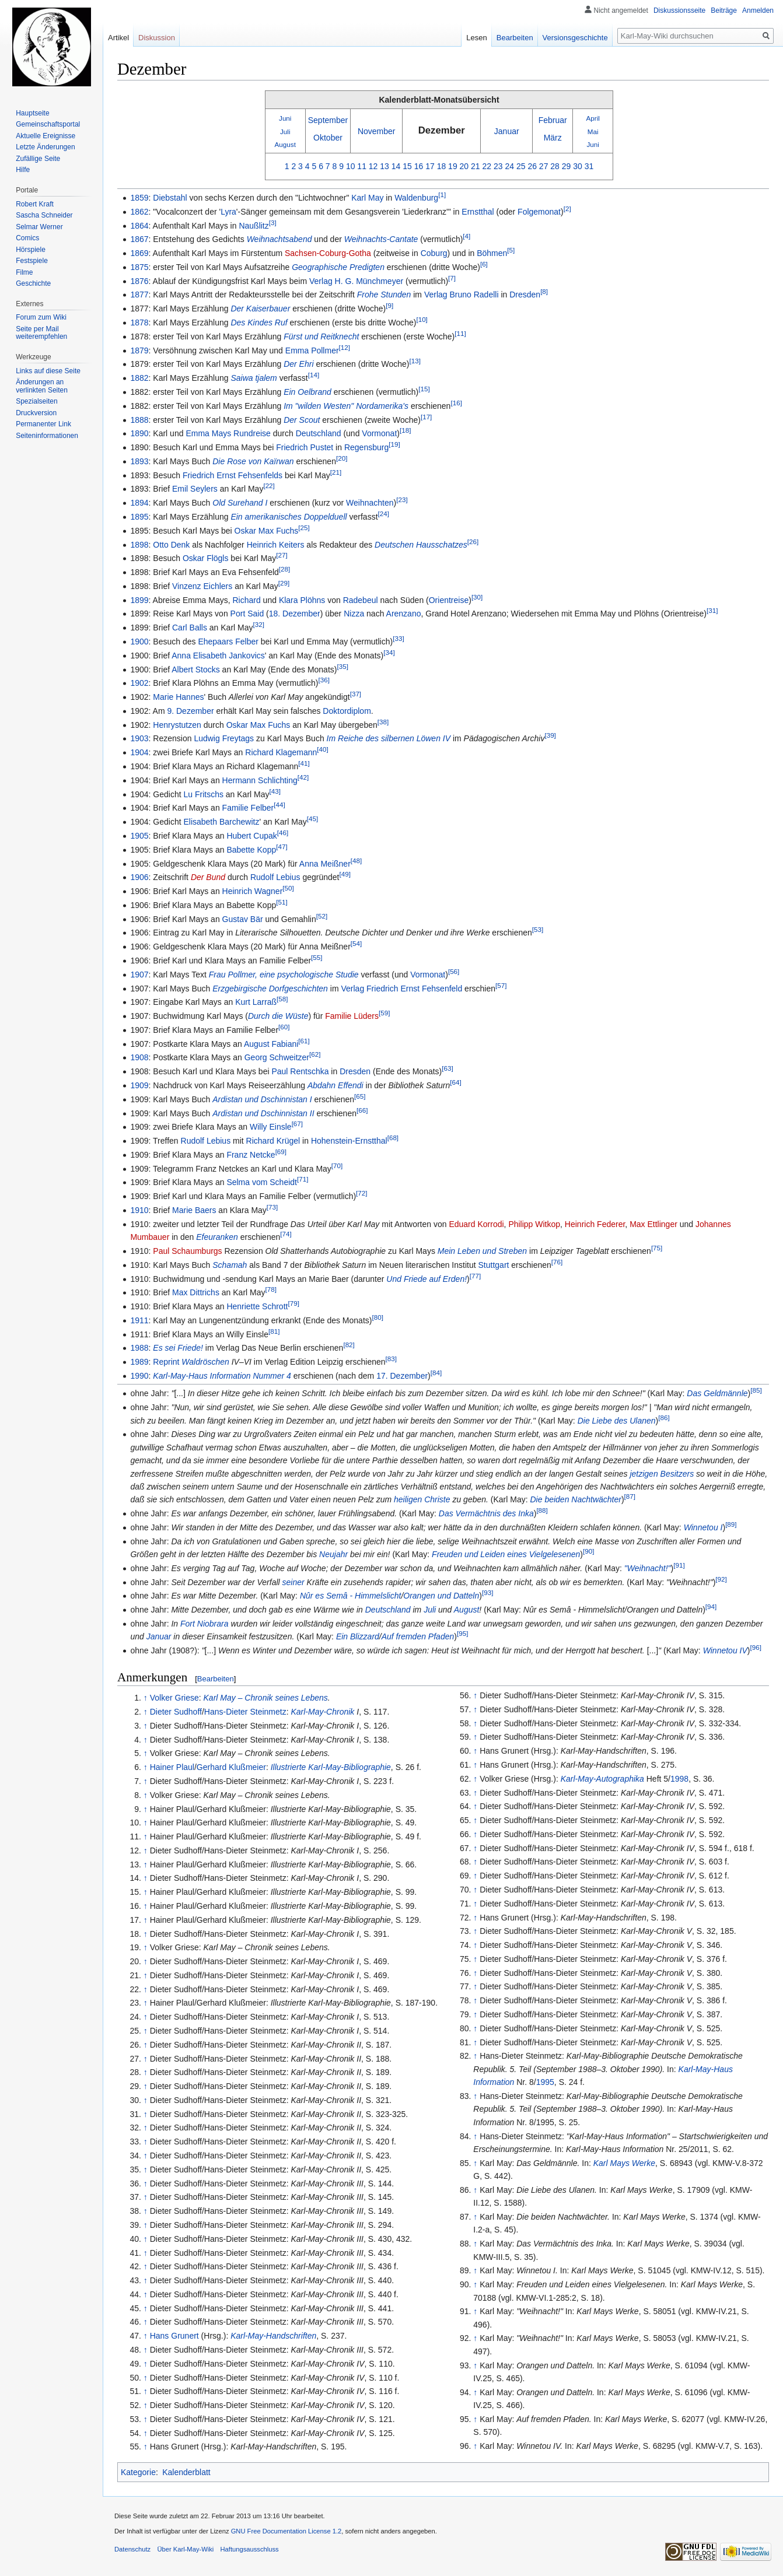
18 (441, 166)
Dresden (524, 294)
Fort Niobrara (204, 1623)
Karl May (367, 197)
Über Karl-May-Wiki (185, 2549)
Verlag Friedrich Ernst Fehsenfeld (401, 988)
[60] (283, 1027)
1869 (139, 253)
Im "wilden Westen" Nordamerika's (346, 406)
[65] (359, 1096)
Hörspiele (31, 250)
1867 (139, 239)
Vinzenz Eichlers (202, 586)
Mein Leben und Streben (482, 1251)
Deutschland (318, 433)
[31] (712, 611)
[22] (268, 486)
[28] (284, 569)
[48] (356, 860)
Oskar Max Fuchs (267, 530)
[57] (500, 985)
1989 (139, 1361)
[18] (405, 430)
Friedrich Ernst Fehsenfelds (232, 475)
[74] (285, 1234)
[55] (316, 957)
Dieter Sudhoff (176, 1711)
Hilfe (23, 170)
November (377, 131)
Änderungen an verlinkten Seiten (42, 386)
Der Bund (208, 877)
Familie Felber (248, 807)
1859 (139, 197)
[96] (755, 1647)
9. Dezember (190, 711)
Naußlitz (253, 225)
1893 (139, 461)
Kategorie (138, 2472)
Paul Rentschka (299, 1071)
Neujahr (333, 1554)
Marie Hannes (178, 697)
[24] (383, 513)
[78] (271, 1290)
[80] (377, 1317)
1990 (139, 1375)
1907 (139, 974)
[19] (394, 444)
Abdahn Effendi (335, 1085)
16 (419, 166)
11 (361, 166)
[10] (421, 319)
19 (452, 166)
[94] (710, 1607)
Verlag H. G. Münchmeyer (356, 281)
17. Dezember (402, 1375)
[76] (556, 1262)
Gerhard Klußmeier (231, 1767)
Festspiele (32, 261)
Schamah (229, 1265)
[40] (322, 749)
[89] (730, 1524)
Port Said (247, 613)
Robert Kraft (35, 204)
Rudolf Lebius (275, 877)
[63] (447, 1069)
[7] (452, 278)
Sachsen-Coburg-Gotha (328, 253)
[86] (663, 1417)
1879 (139, 350)
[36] (324, 680)
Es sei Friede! (178, 1347)
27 (543, 166)
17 (430, 166)
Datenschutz (132, 2549)
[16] (456, 402)
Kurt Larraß (256, 1002)
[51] (281, 902)
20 (464, 166)
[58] (282, 999)
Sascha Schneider (44, 215)
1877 (139, 294)
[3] (273, 222)
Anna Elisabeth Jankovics (218, 655)
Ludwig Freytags (224, 738)
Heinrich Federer (595, 1224)
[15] (423, 388)
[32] (258, 625)
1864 (139, 225)
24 (509, 166)
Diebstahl (170, 197)
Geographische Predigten (338, 267)
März (553, 137)
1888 (139, 420)
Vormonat (379, 433)
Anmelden (758, 10)
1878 (139, 322)
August (285, 144)
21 (475, 166)
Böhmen (492, 253)
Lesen (476, 37)
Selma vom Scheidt (261, 1182)
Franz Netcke (250, 1154)
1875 (139, 267)
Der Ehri (298, 364)
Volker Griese (174, 1697)
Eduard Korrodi (476, 1224)
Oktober (327, 137)
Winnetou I (703, 1527)
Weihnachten (369, 502)
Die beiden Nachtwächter (575, 1499)
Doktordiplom (346, 711)
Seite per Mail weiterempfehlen (41, 333)
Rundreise (252, 433)
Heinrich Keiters (276, 544)
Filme (24, 272)
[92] (720, 1579)
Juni (285, 118)
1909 (139, 1085)
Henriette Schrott (257, 1306)
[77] (475, 1276)
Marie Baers (194, 1210)
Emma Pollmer (312, 350)
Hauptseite (32, 113)
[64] (455, 1082)
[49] (344, 874)
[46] (282, 832)
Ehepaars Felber (228, 641)
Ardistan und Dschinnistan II (263, 1113)
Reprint (166, 1361)
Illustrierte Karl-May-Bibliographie (331, 1767)
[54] (356, 944)
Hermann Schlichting (260, 780)
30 (577, 166)
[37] (355, 694)
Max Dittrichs (195, 1292)
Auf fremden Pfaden (418, 1636)
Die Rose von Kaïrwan (252, 461)
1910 (139, 1210)
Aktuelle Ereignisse (45, 136)
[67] (297, 1124)
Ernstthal (478, 211)
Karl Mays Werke (624, 2163)
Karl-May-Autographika (602, 1778)
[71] (302, 1179)
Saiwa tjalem (253, 378)
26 (532, 166)
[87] (629, 1497)
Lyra (228, 211)
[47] (281, 846)
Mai (593, 131)
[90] (588, 1551)
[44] (279, 805)
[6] (484, 264)
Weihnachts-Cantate (381, 239)
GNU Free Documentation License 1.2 (286, 2531)
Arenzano (403, 613)
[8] (544, 292)
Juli (285, 131)
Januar (506, 131)
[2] (567, 208)
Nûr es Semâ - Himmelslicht (350, 1595)
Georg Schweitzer (276, 1057)
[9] (389, 306)
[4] (466, 236)
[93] (487, 1593)
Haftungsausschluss (250, 2549)
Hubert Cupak (251, 835)
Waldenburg (416, 197)
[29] (283, 583)
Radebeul (360, 600)
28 (555, 166)
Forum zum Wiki (41, 317)
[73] (272, 1207)
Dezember (441, 130)
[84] (436, 1372)
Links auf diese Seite (48, 371)
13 (384, 166)
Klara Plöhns (302, 600)
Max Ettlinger (653, 1224)
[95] (462, 1634)
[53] (537, 930)
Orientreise (449, 600)
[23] (401, 500)
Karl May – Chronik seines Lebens (266, 1697)
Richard (246, 600)
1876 (139, 281)
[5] (511, 250)
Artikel (118, 37)
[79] (293, 1303)
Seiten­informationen (47, 436)
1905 (139, 835)
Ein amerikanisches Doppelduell (288, 516)
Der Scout (302, 420)
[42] (303, 777)
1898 (139, 544)
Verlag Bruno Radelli (461, 294)
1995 (545, 2082)
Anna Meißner (325, 863)
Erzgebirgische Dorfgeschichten (270, 988)
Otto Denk (171, 544)
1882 (139, 378)
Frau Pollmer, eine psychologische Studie (284, 974)
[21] (335, 472)
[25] (303, 527)
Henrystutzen (177, 725)
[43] (275, 791)
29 (566, 166)
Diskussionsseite (679, 10)
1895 (139, 516)
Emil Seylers (195, 488)
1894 (139, 502)
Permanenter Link (43, 424)
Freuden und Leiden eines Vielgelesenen (506, 1554)
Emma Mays (208, 433)
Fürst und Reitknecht (321, 336)
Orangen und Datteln (441, 1595)
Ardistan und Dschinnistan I (262, 1099)
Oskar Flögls (206, 558)
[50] (287, 888)
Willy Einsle (271, 1126)
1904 (139, 752)
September (328, 120)
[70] (336, 1165)
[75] (656, 1248)
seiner (293, 1582)
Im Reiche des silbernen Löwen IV (388, 738)
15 (407, 166)
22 (487, 166)
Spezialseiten (36, 401)
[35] (342, 666)
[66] (362, 1110)
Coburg (434, 253)
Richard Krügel (273, 1140)
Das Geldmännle (717, 1393)
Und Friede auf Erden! (426, 1279)
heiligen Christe (422, 1499)
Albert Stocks (195, 669)
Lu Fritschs (203, 794)
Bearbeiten (215, 1678)
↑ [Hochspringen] (146, 1697)
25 (521, 166)
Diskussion (156, 37)
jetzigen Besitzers (662, 1473)
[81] (273, 1331)
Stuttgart (493, 1265)
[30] (477, 597)
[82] (348, 1345)
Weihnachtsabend (279, 239)
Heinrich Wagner (252, 891)
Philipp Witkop (534, 1224)
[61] (303, 1041)
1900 (139, 641)
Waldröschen (205, 1361)
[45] (312, 819)
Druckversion (36, 413)
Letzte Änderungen (45, 147)
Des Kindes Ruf (258, 322)
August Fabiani (271, 1044)
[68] (393, 1137)
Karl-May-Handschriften (273, 2335)
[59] (384, 1013)
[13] (414, 361)
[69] (280, 1151)
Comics (27, 238)
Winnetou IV (725, 1650)
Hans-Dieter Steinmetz (245, 1711)
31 (589, 166)
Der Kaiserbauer (260, 308)
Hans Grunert (174, 2335)
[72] (361, 1193)
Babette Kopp (251, 849)
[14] (313, 375)
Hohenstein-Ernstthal (349, 1140)
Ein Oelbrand (307, 392)
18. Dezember (294, 613)
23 (498, 166)
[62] (314, 1055)
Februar (553, 120)
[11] (460, 333)
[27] (281, 555)
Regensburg (366, 447)
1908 (139, 1057)
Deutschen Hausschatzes (421, 544)
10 (350, 166)
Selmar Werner (39, 227)
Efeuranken (217, 1237)
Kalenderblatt (186, 2472)
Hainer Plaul (172, 1767)
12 (373, 166)
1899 (139, 600)
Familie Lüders (352, 1016)
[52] (321, 916)
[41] (303, 763)
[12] (344, 347)
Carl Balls (189, 627)
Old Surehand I (239, 502)
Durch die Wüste (278, 1016)
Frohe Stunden (384, 294)
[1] (442, 194)
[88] (541, 1510)
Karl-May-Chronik (322, 1711)
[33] (398, 638)
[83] (391, 1359)
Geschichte (33, 283)
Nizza (354, 613)
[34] (388, 652)
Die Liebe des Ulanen (617, 1420)
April (593, 118)
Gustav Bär (242, 919)
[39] (549, 735)
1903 (139, 738)
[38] (383, 722)
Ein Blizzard (357, 1636)
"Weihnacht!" (647, 1568)
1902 (139, 683)
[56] (453, 971)
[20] (341, 458)
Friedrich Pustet (304, 447)
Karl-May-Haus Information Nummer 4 (222, 1375)
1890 (139, 433)
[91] (678, 1565)
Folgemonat (539, 211)
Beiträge (724, 10)
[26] (472, 541)
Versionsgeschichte (575, 37)
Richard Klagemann (281, 752)
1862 (139, 211)
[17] (426, 416)
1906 (139, 877)
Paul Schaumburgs (187, 1251)
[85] (755, 1390)
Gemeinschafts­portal (48, 124)
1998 (679, 1778)
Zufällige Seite (38, 159)
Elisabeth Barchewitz (221, 821)
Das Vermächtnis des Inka (486, 1513)
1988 (139, 1347)
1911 (139, 1320)
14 (396, 166)
